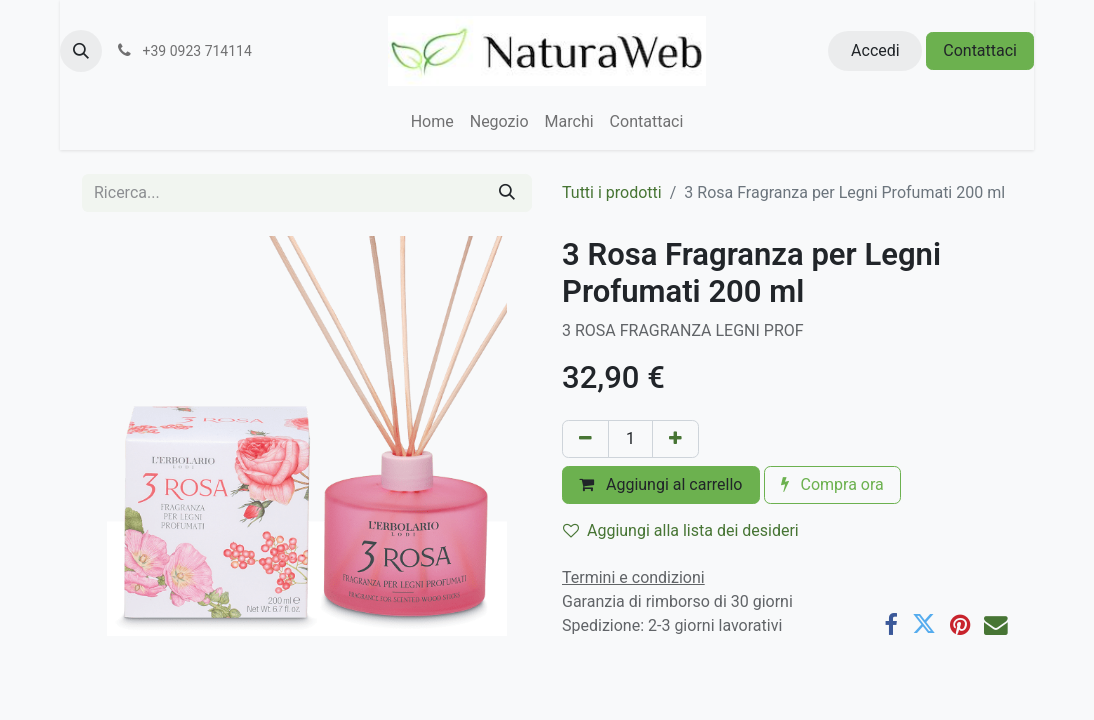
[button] (81, 51)
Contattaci (980, 50)
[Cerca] (507, 193)
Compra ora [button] (832, 484)
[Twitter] (924, 625)
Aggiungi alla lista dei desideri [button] (681, 530)
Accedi (875, 50)
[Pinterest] (960, 625)
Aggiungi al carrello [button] (661, 484)
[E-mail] (996, 625)
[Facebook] (891, 625)
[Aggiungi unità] (675, 439)
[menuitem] (432, 122)
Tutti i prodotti (612, 192)
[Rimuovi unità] (585, 439)
